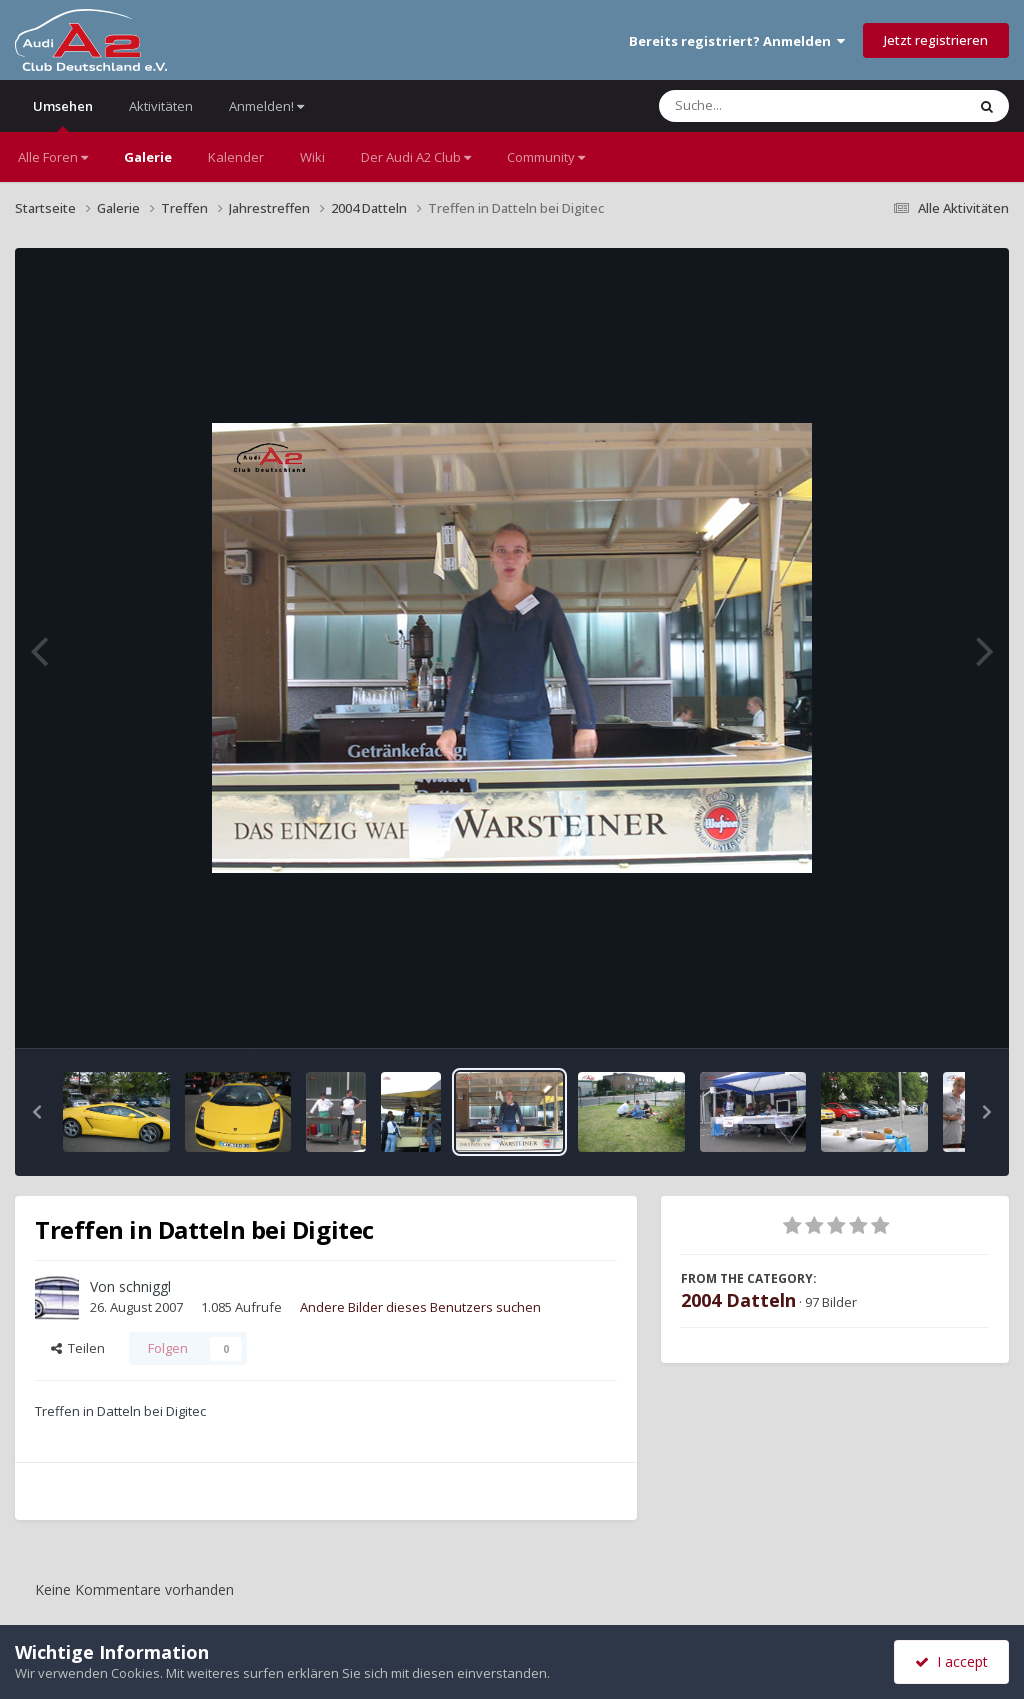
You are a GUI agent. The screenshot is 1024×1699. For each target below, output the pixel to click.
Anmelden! (266, 106)
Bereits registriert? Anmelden (737, 41)
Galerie (148, 157)
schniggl (145, 1286)
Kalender (236, 157)
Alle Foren (53, 157)
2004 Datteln (738, 1300)
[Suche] (771, 106)
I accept (951, 1661)
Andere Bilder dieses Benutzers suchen (420, 1307)
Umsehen (63, 114)
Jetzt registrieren (936, 40)
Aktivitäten (161, 106)
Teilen (78, 1348)
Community (546, 157)
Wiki (312, 157)
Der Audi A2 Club (416, 157)
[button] (37, 1112)
